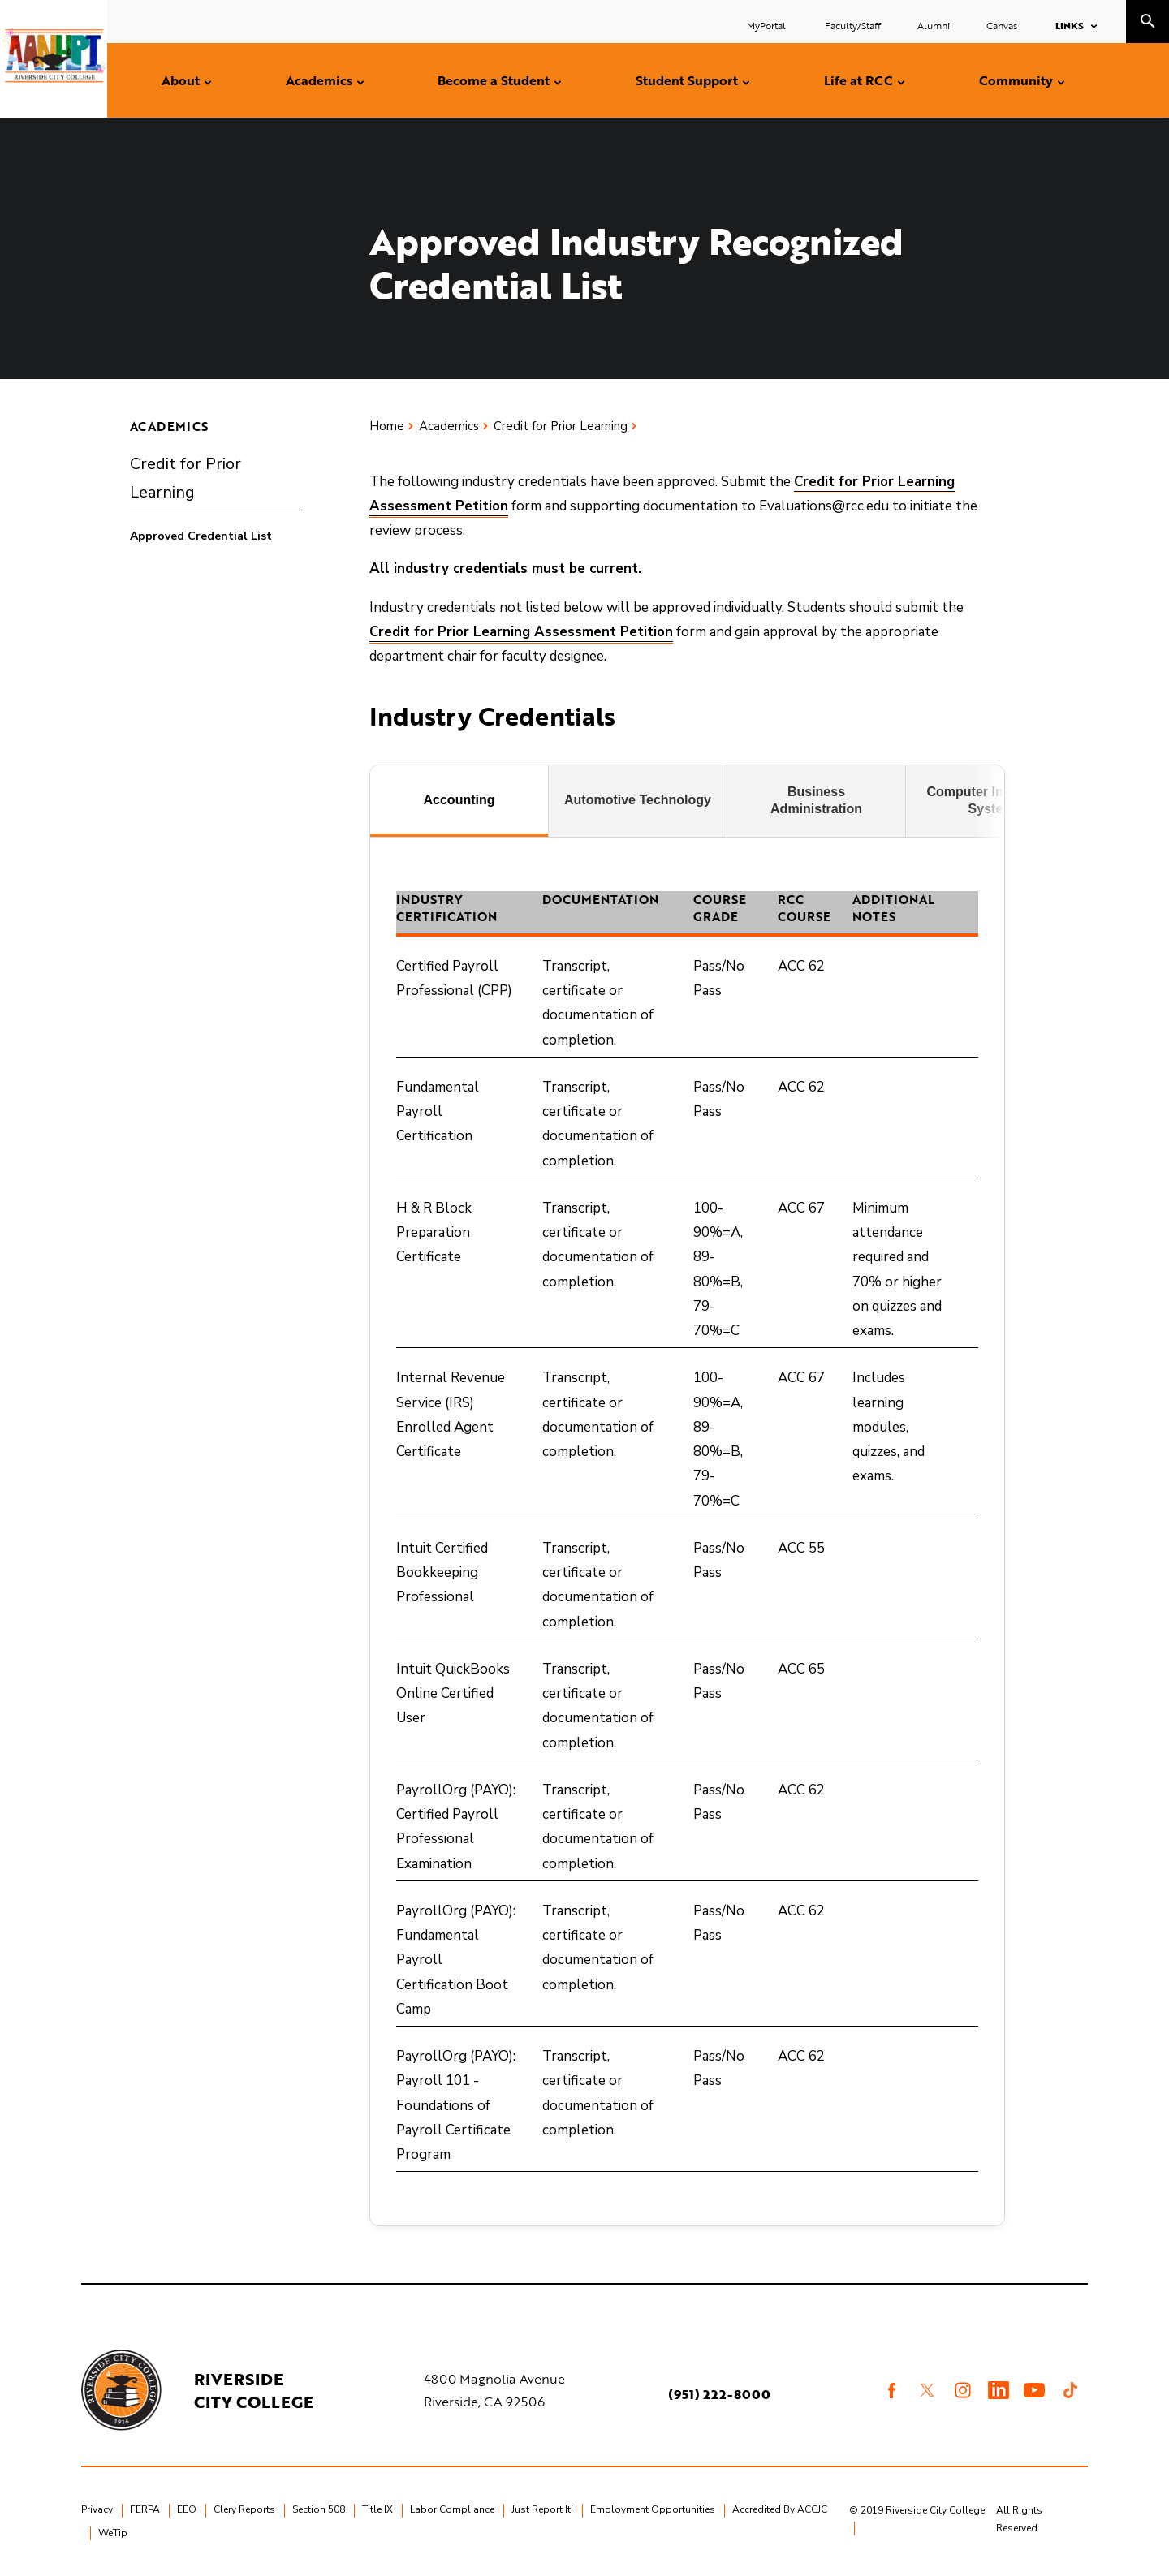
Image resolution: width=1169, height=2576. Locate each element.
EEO (186, 2509)
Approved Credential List (201, 536)
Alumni (933, 25)
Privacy (97, 2509)
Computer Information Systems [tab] (995, 800)
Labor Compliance (452, 2509)
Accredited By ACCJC (779, 2509)
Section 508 (318, 2509)
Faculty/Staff (853, 25)
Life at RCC (858, 80)
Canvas (1001, 25)
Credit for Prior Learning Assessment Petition (521, 631)
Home (386, 426)
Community (1016, 80)
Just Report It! (542, 2509)
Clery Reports (244, 2509)
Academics (319, 80)
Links (1069, 25)
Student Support (687, 80)
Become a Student (494, 80)
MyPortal (767, 25)
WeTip (112, 2532)
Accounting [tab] (459, 800)
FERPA (145, 2509)
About (181, 80)
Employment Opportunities (652, 2509)
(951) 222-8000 (719, 2394)
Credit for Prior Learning (185, 478)
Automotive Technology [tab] (637, 800)
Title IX (377, 2509)
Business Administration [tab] (816, 800)
